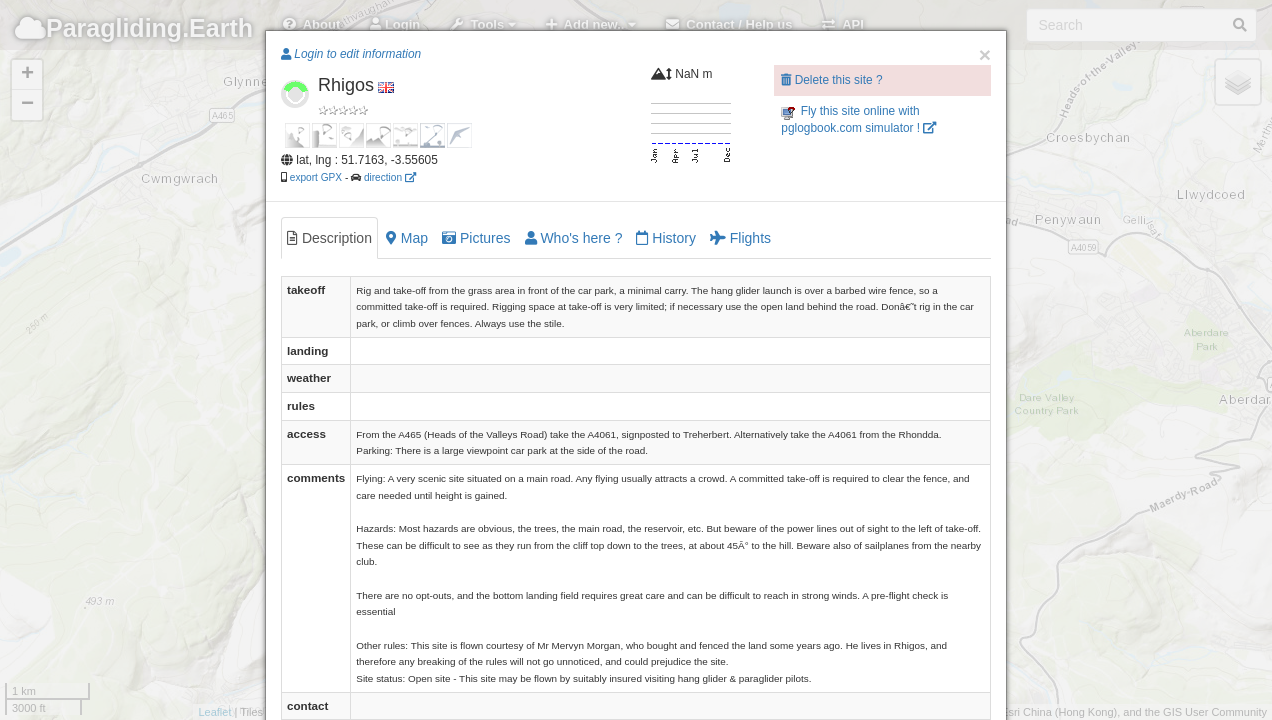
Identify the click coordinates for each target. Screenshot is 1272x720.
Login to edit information (351, 54)
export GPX (316, 177)
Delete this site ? (831, 80)
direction (390, 177)
